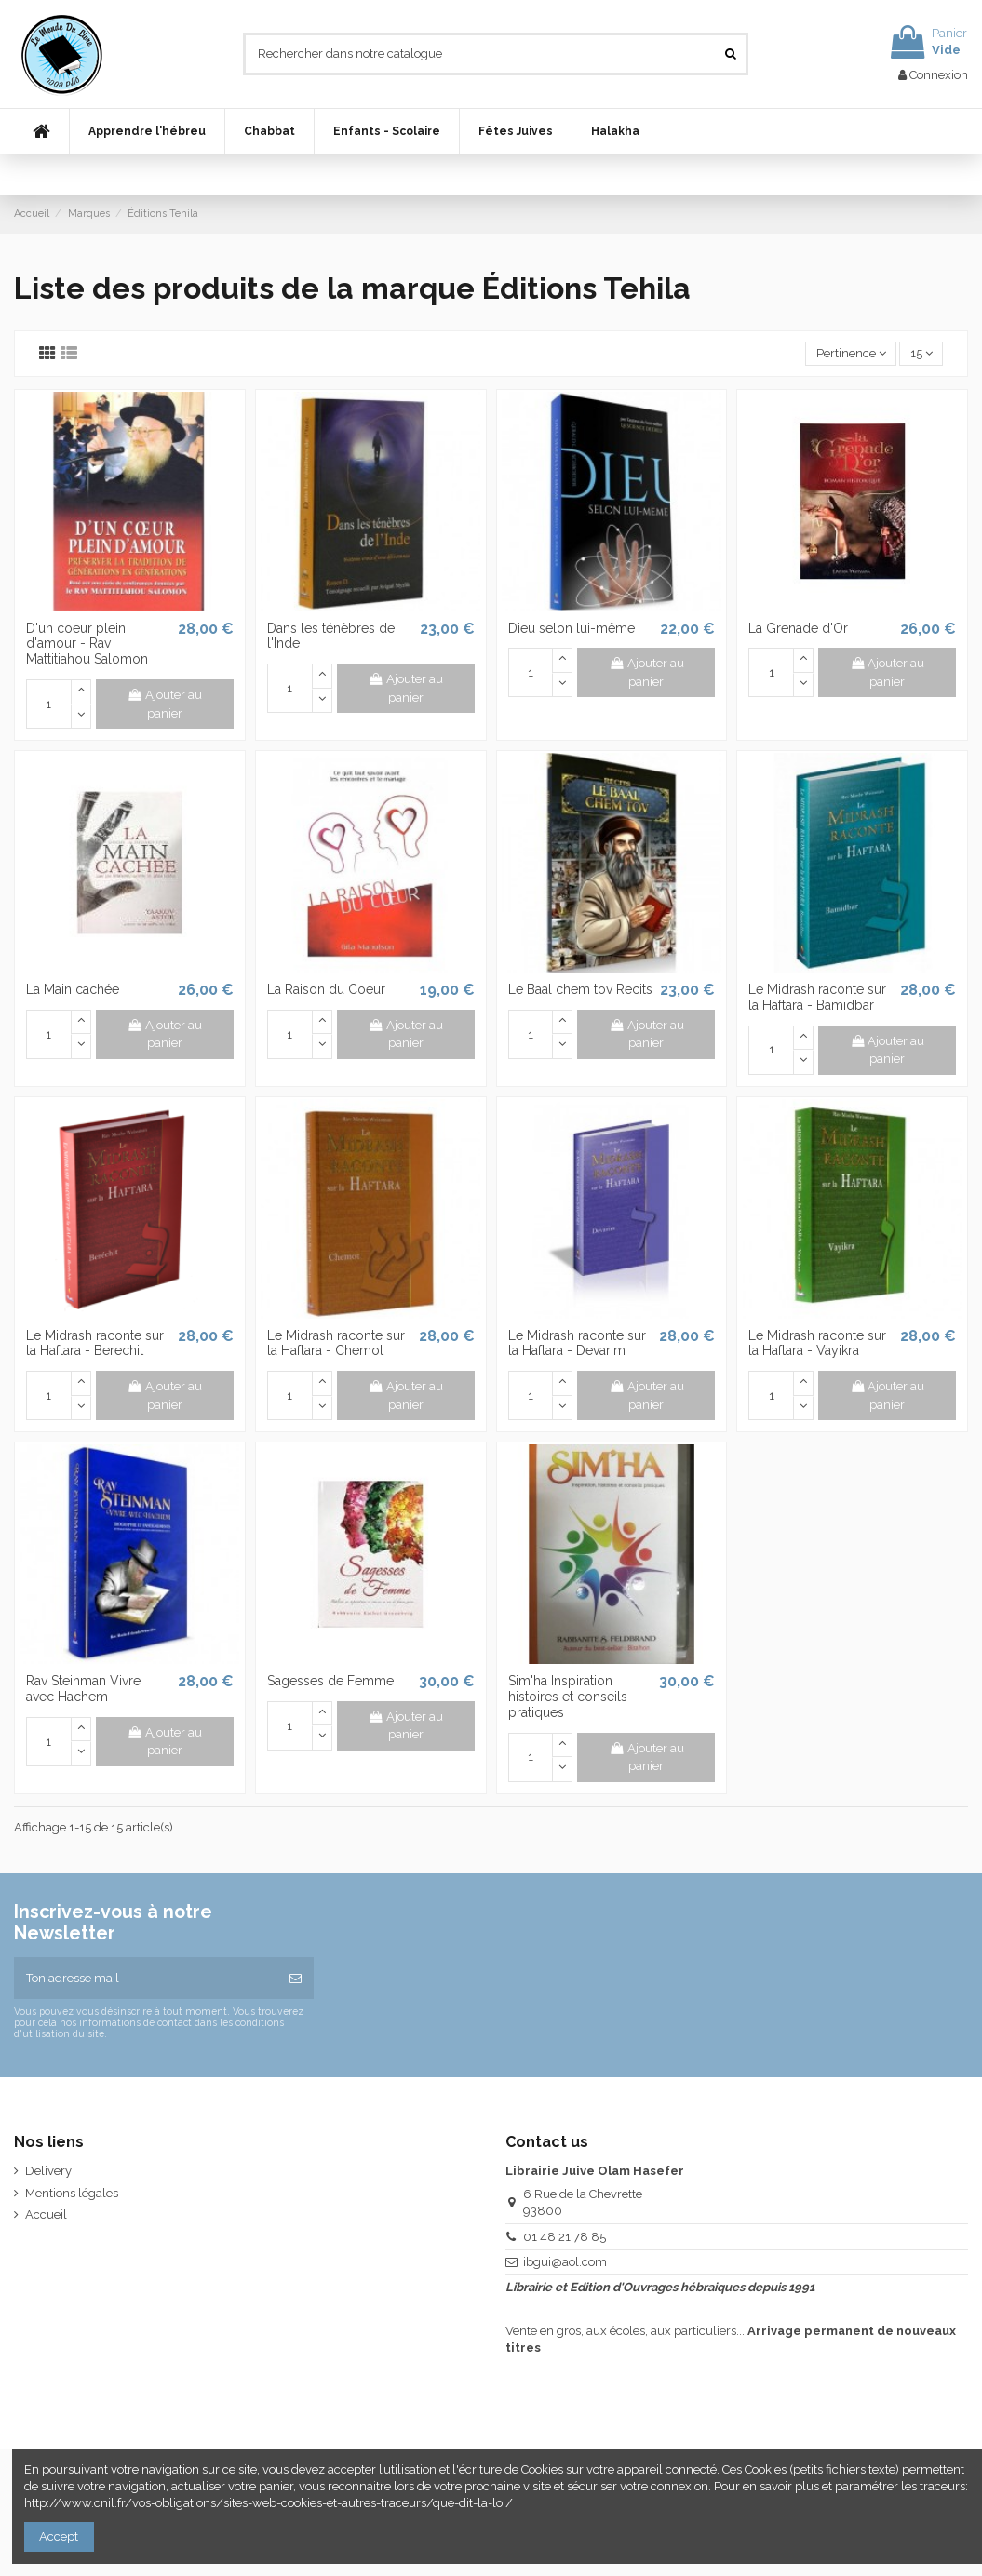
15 (921, 353)
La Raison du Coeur (326, 989)
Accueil (46, 2214)
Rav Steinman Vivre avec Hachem (83, 1688)
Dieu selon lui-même (571, 628)
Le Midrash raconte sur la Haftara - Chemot (336, 1343)
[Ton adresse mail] (145, 1978)
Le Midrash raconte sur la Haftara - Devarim (577, 1343)
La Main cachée (72, 989)
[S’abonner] (295, 1978)
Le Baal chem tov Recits (580, 989)
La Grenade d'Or (798, 628)
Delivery (48, 2171)
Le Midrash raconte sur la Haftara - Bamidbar (817, 997)
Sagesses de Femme (330, 1680)
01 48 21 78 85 (564, 2237)
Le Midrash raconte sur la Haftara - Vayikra (817, 1343)
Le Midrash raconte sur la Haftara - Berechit (95, 1343)
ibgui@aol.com (565, 2262)
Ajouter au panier (164, 704)
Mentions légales (71, 2193)
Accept (58, 2536)
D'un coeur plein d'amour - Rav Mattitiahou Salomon (87, 644)
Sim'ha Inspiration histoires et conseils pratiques (567, 1696)
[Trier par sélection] (850, 354)
